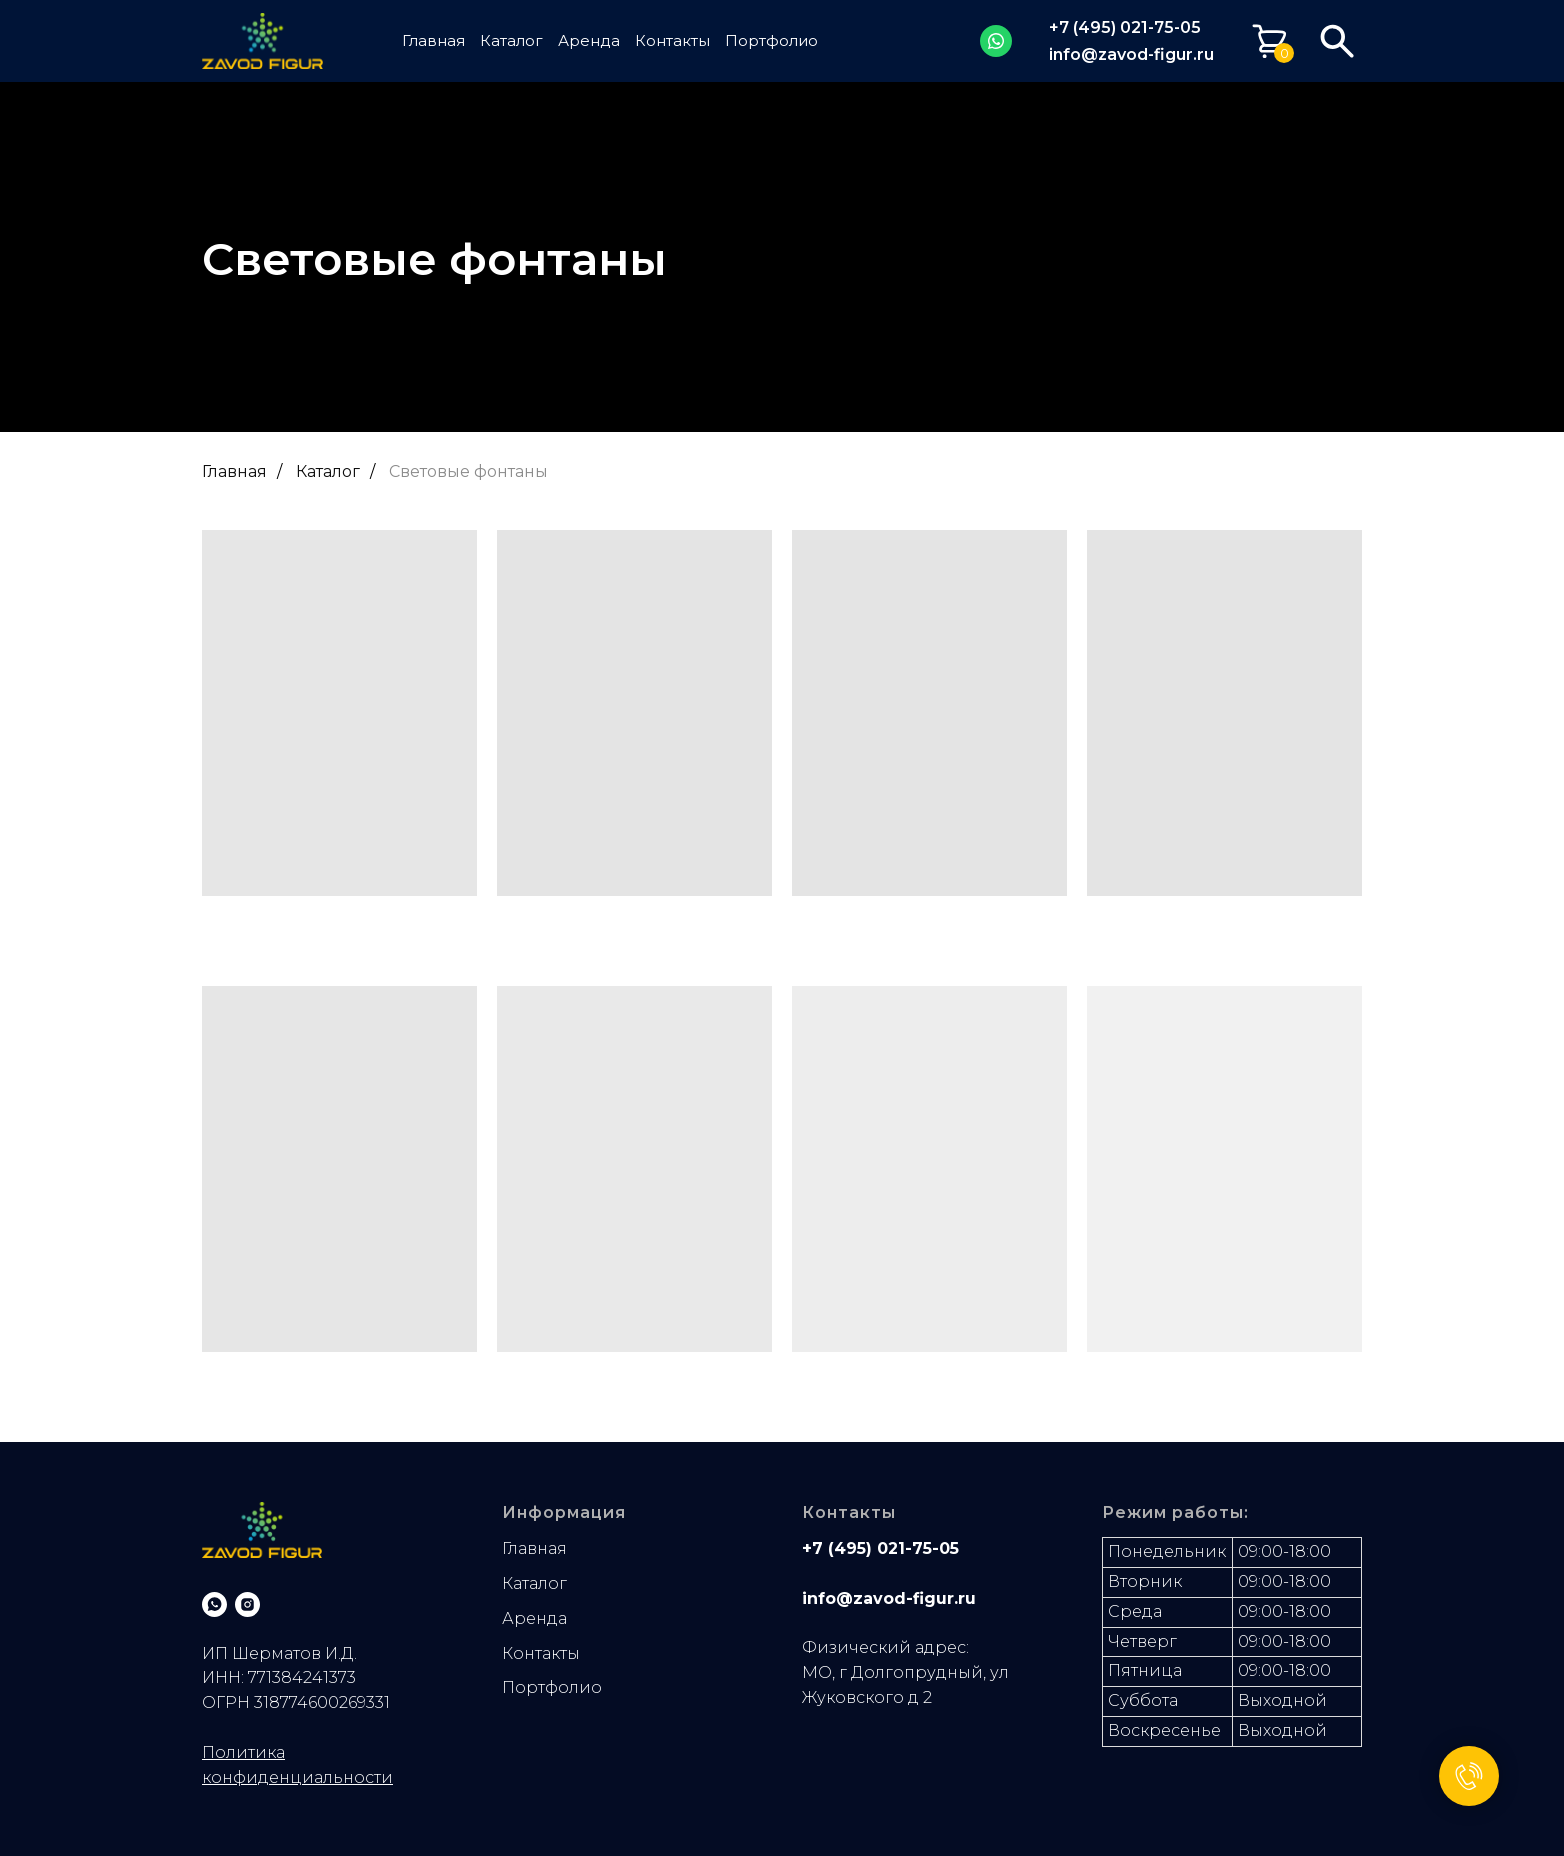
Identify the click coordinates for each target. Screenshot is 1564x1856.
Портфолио (552, 1687)
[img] (262, 41)
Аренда (534, 1618)
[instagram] (247, 1604)
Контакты (541, 1653)
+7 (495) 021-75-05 (1125, 27)
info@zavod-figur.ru (889, 1598)
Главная (234, 471)
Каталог (328, 471)
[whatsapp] (214, 1604)
